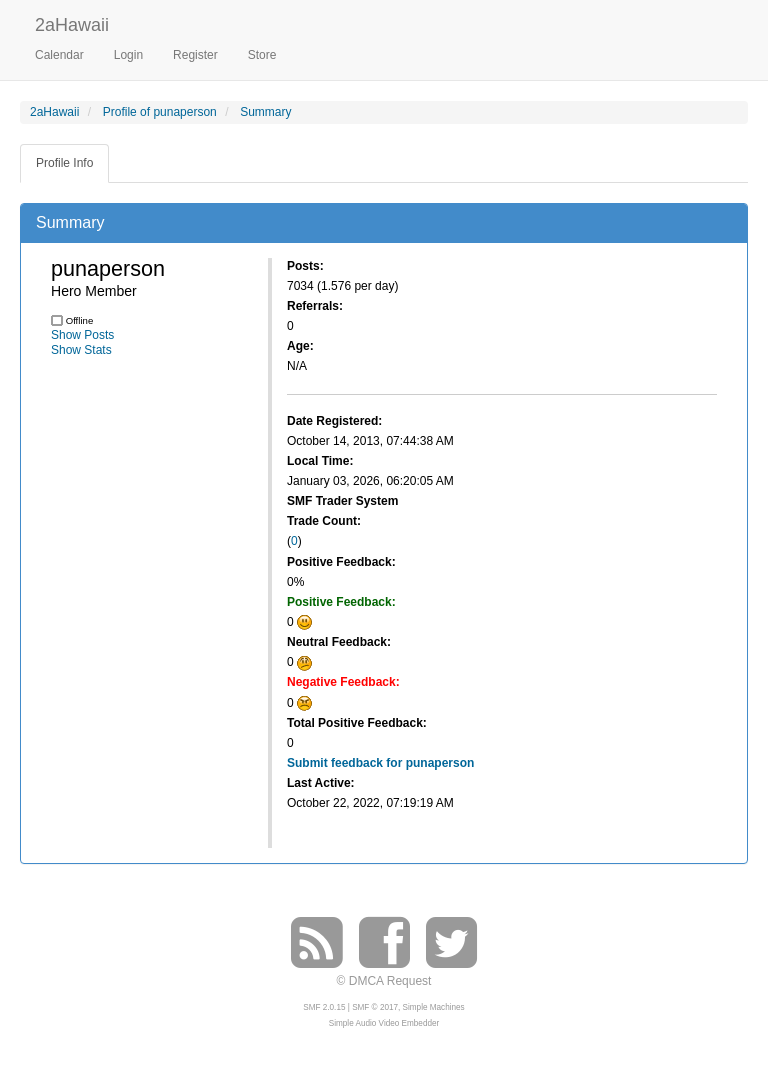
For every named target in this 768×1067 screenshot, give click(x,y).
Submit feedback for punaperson (380, 763)
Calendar (59, 55)
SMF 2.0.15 (324, 1007)
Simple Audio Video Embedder (384, 1023)
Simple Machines (434, 1007)
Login (128, 55)
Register (195, 55)
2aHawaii (72, 22)
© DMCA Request (384, 981)
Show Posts (82, 335)
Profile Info (64, 163)
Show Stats (81, 350)
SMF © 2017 (375, 1007)
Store (262, 55)
